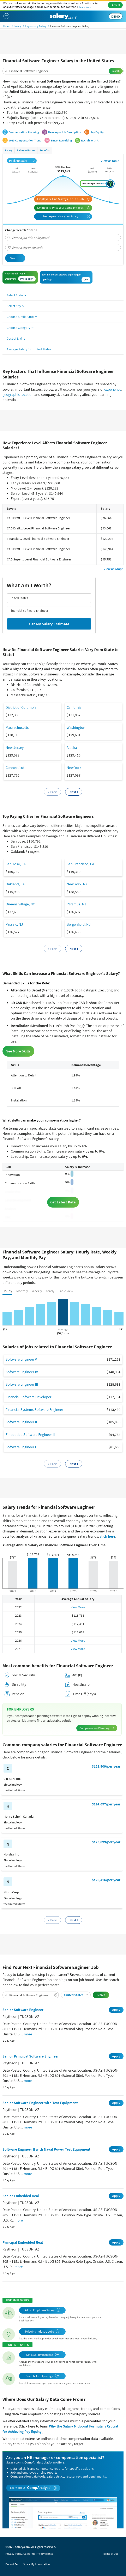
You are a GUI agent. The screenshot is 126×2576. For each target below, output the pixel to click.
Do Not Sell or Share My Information (27, 2564)
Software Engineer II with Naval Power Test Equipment (46, 2149)
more (28, 2034)
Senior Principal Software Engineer (30, 2056)
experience (112, 389)
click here (107, 1536)
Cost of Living (16, 338)
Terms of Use (110, 2554)
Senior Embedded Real (20, 2195)
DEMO (115, 16)
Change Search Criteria (21, 230)
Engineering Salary (35, 26)
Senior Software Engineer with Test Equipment (40, 2102)
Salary (17, 26)
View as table (110, 161)
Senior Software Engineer (22, 2009)
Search (116, 71)
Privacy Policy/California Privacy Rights (29, 2554)
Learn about (33, 2488)
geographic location (18, 394)
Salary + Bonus (26, 150)
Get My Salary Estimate (49, 623)
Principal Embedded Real (22, 2242)
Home (6, 26)
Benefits (45, 150)
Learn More (85, 6)
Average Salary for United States (29, 349)
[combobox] (63, 71)
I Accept (115, 5)
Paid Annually (22, 161)
